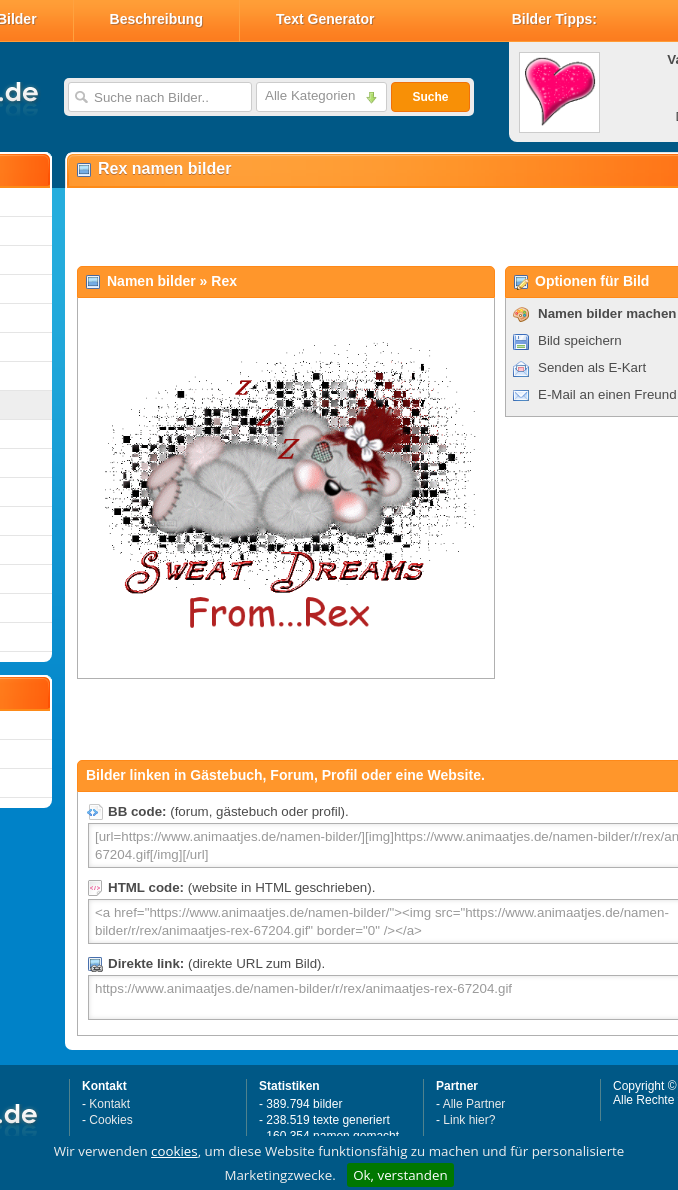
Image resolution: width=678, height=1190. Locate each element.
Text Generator (325, 19)
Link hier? (469, 1120)
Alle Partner (474, 1104)
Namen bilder (151, 281)
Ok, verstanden (400, 1175)
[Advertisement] (301, 226)
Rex (224, 281)
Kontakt (109, 1104)
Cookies (110, 1120)
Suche (430, 97)
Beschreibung (156, 19)
